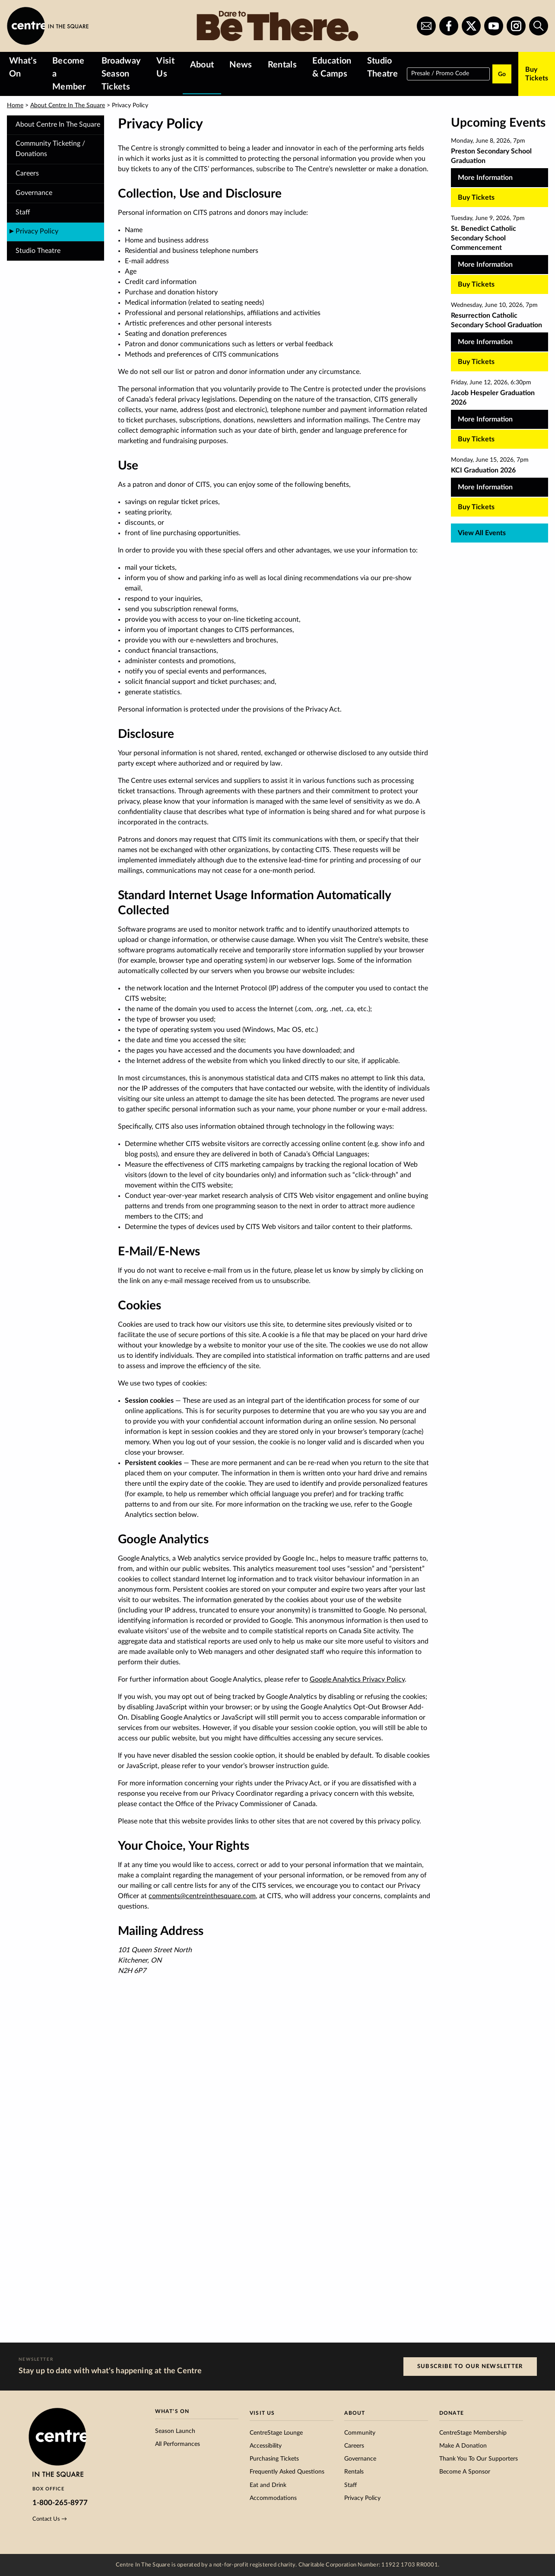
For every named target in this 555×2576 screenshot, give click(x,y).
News (240, 65)
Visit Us (165, 67)
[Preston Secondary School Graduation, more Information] (499, 167)
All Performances (177, 2444)
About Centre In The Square (67, 105)
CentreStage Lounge (276, 2433)
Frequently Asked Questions (287, 2472)
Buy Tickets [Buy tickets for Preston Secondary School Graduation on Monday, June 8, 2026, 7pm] (476, 197)
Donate (451, 2413)
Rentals (282, 65)
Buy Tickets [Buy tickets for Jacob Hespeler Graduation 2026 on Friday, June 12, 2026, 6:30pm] (476, 439)
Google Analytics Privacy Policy (357, 1679)
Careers (27, 173)
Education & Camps (332, 67)
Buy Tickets (536, 74)
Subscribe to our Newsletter (470, 2366)
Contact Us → (49, 2519)
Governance (34, 192)
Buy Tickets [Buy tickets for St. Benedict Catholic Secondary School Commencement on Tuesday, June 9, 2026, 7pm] (476, 284)
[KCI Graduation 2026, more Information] (499, 481)
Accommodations (273, 2498)
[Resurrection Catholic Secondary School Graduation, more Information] (499, 331)
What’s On (23, 67)
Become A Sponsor (464, 2472)
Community (359, 2433)
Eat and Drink (268, 2485)
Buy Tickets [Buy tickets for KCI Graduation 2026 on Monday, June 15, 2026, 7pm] (476, 507)
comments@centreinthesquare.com (202, 1896)
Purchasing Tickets (274, 2459)
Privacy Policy (362, 2498)
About (202, 65)
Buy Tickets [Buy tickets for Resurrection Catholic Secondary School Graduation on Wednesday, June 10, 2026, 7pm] (476, 361)
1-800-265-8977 (60, 2502)
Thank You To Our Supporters (478, 2459)
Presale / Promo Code (440, 73)
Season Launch (175, 2431)
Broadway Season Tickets (121, 74)
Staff (23, 212)
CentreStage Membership (473, 2433)
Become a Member (69, 74)
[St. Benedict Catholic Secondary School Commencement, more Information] (499, 249)
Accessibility (266, 2446)
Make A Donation (463, 2446)
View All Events (482, 533)
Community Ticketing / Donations (50, 148)
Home (15, 105)
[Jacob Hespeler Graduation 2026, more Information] (499, 408)
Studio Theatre (382, 67)
